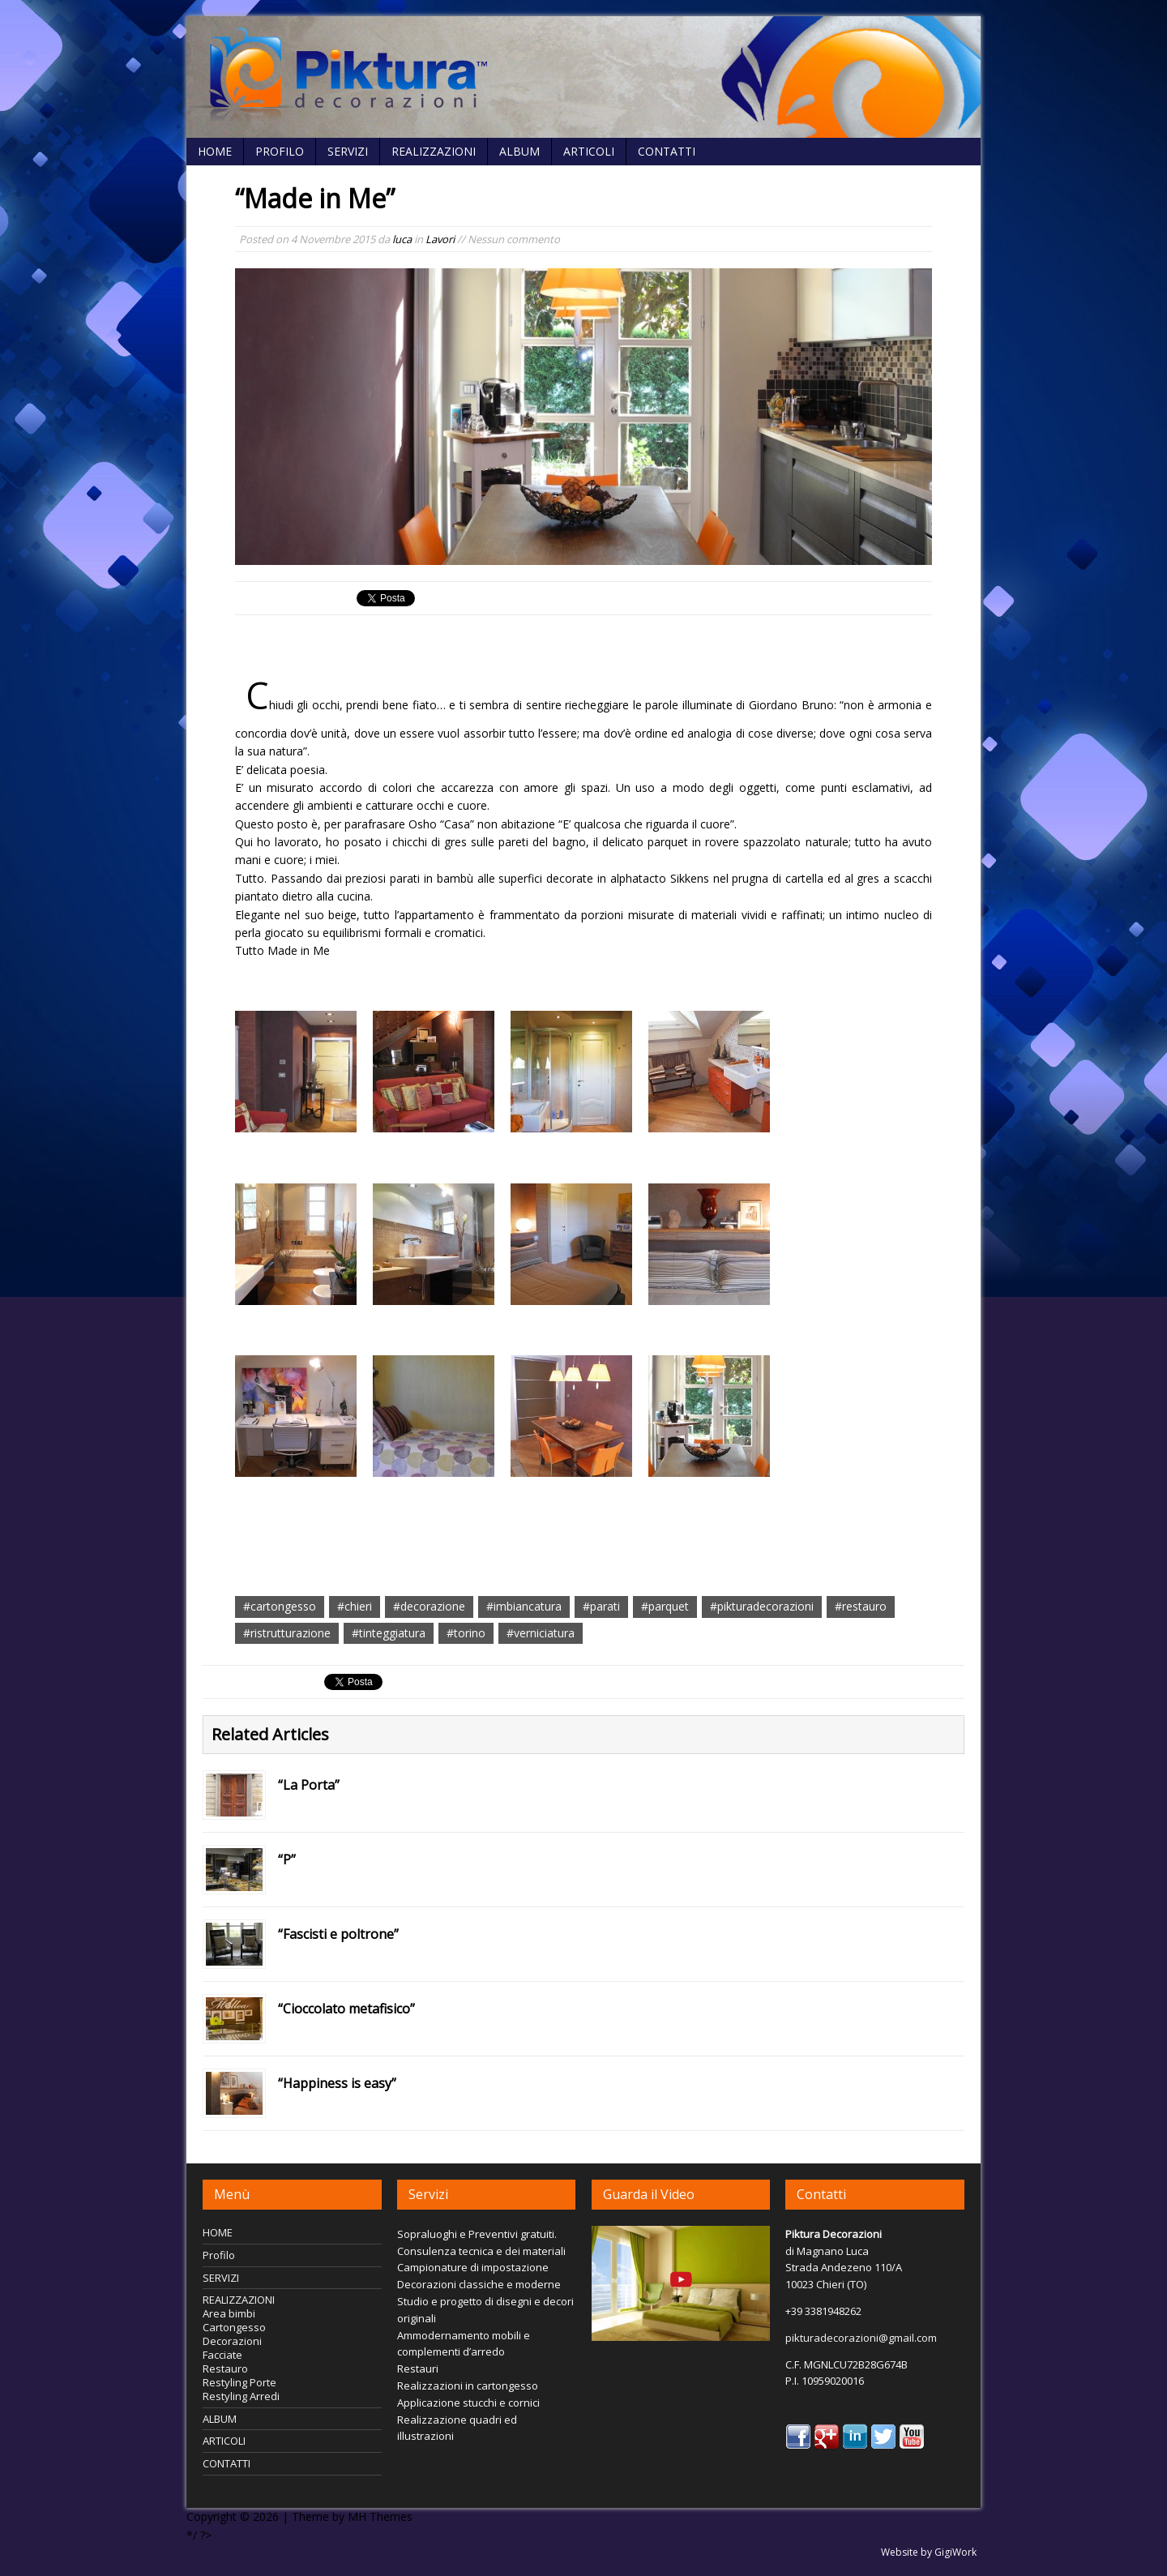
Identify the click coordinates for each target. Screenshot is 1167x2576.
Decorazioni (232, 2341)
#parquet (665, 1606)
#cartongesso (279, 1606)
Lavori (440, 239)
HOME (215, 151)
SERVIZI (347, 151)
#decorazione (429, 1606)
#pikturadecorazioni (762, 1606)
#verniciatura (541, 1633)
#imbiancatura (524, 1606)
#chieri (354, 1606)
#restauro (861, 1606)
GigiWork (955, 2552)
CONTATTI (666, 151)
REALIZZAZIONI (433, 151)
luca (402, 239)
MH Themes (380, 2516)
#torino (466, 1633)
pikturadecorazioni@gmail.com (861, 2337)
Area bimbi (229, 2313)
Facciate (222, 2354)
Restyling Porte (239, 2382)
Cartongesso (234, 2327)
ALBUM (519, 151)
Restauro (225, 2368)
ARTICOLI (588, 151)
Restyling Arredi (241, 2396)
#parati (601, 1606)
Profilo (279, 151)
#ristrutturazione (287, 1633)
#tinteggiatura (388, 1633)
